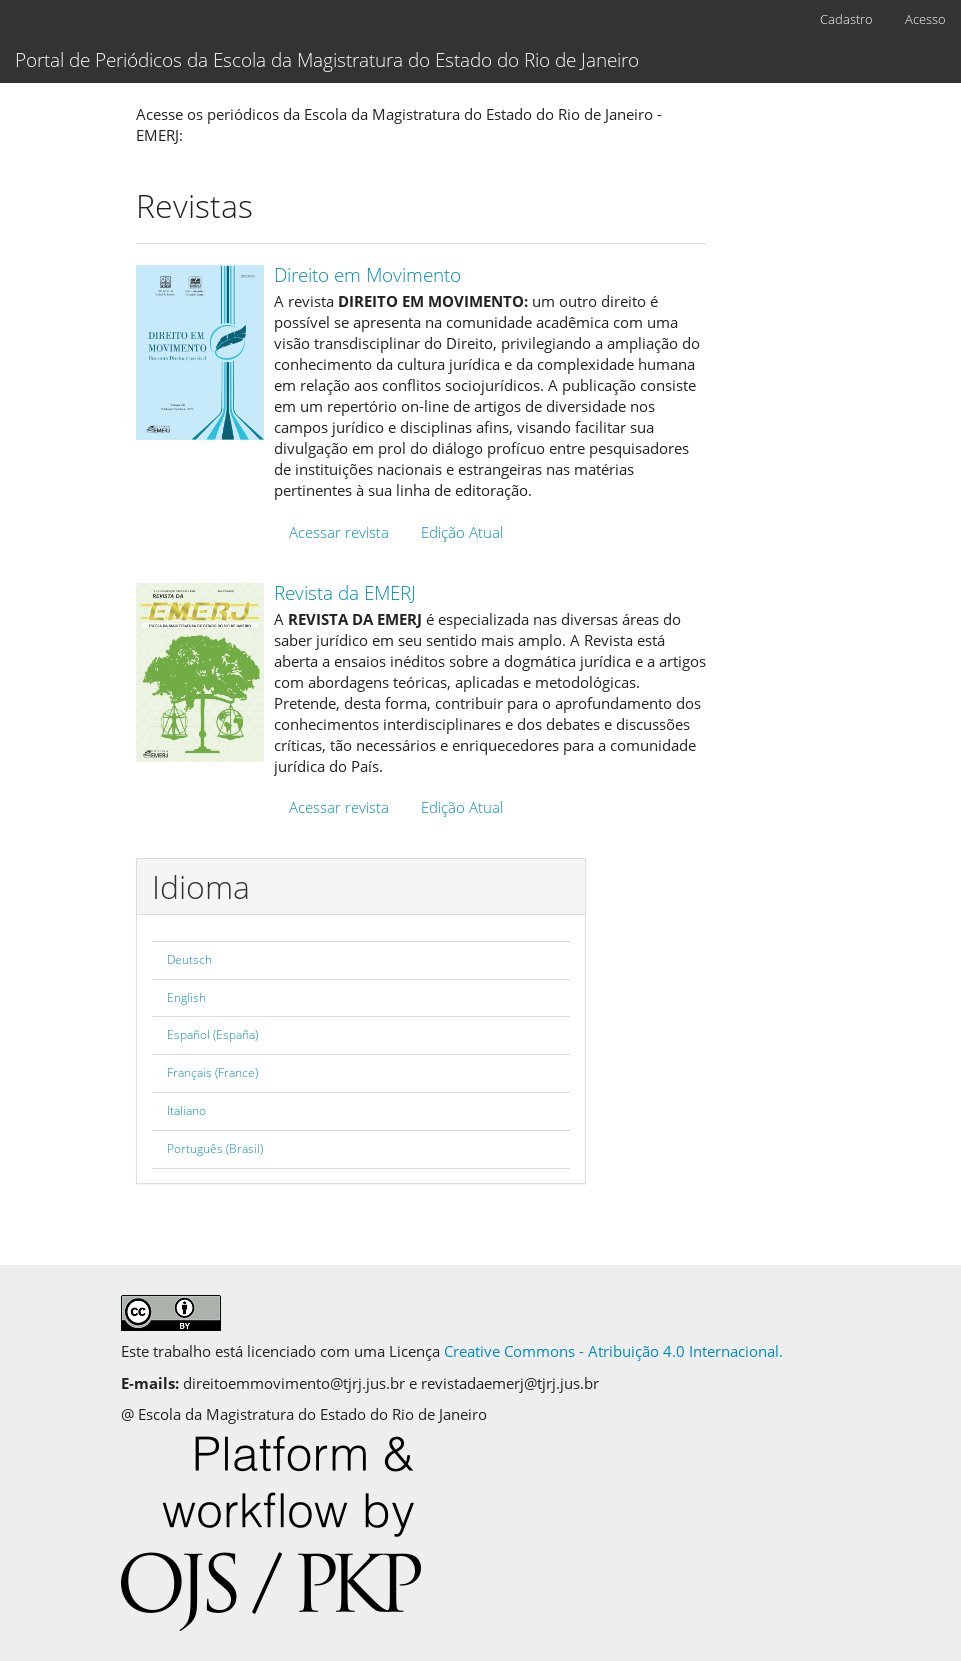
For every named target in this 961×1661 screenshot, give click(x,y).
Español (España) (212, 1034)
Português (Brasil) (215, 1148)
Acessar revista (339, 532)
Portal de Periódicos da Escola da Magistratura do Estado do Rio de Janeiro (327, 60)
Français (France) (212, 1072)
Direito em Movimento (367, 275)
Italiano (186, 1110)
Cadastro (846, 19)
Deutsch (189, 959)
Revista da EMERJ (345, 593)
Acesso (925, 19)
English (186, 997)
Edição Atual (462, 532)
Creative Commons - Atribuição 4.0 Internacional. (613, 1351)
